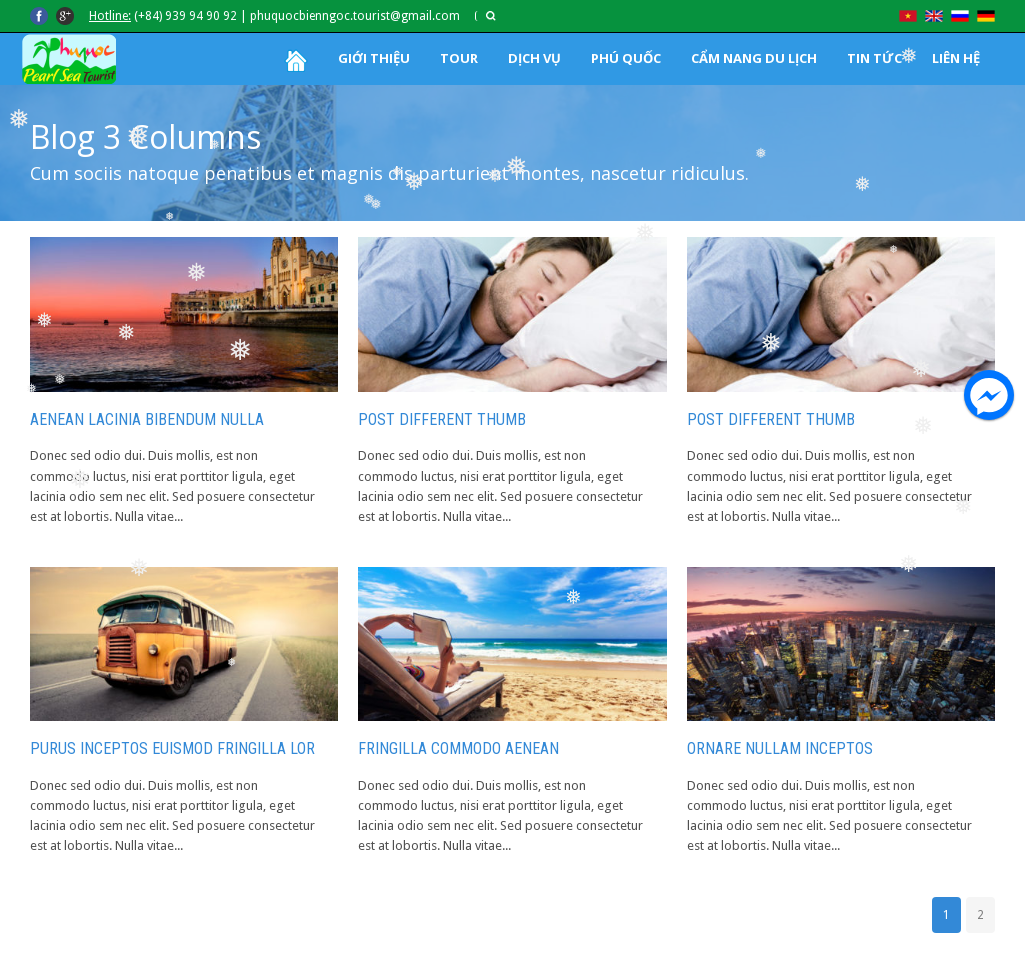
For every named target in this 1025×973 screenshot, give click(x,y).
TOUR (459, 58)
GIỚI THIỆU (374, 58)
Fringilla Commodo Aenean (458, 748)
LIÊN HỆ (956, 58)
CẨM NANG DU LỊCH (754, 58)
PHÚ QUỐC (626, 58)
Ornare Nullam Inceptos (780, 748)
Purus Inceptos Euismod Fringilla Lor (172, 748)
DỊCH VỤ (534, 58)
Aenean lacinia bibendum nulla (147, 419)
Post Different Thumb (442, 419)
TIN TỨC (874, 58)
